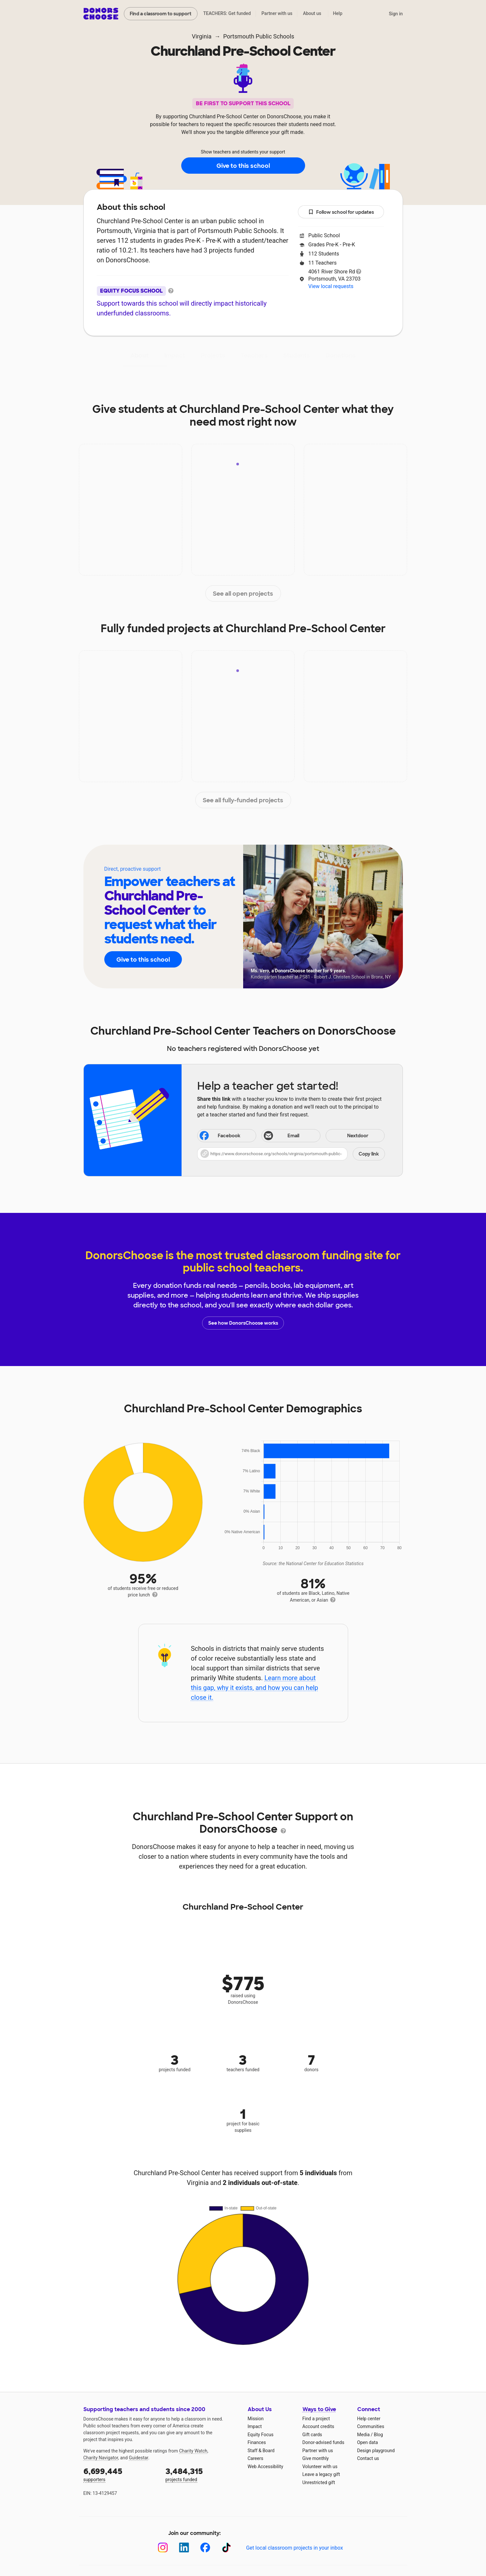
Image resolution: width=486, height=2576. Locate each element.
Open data (367, 2442)
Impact (174, 355)
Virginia (201, 36)
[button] (291, 1153)
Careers (255, 2458)
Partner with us (276, 13)
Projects (213, 355)
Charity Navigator (100, 2457)
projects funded (202, 2474)
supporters (119, 2474)
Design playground (376, 2450)
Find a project (316, 2418)
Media (363, 2434)
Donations (341, 355)
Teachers (254, 355)
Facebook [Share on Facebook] (219, 1136)
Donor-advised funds (323, 2442)
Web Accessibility (265, 2466)
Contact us (368, 2458)
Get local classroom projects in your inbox (294, 2548)
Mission (256, 2418)
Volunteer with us (320, 2466)
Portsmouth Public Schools (258, 36)
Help (337, 13)
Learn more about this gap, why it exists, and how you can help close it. (254, 1687)
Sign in (396, 13)
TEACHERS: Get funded (227, 13)
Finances (257, 2442)
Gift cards (312, 2434)
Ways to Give (319, 2409)
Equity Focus (260, 2434)
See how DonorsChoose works (243, 1323)
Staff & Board (261, 2450)
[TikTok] (226, 2547)
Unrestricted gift (318, 2482)
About (139, 355)
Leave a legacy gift (321, 2474)
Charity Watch (193, 2450)
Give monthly (315, 2458)
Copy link (369, 1154)
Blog (378, 2434)
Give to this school (243, 166)
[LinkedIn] (184, 2547)
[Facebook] (205, 2547)
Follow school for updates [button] (341, 212)
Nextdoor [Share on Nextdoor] (348, 1136)
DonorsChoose (100, 14)
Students (296, 355)
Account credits (318, 2426)
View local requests (330, 286)
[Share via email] (290, 1135)
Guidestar (138, 2457)
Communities (370, 2426)
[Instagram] (163, 2547)
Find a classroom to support (160, 14)
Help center (368, 2418)
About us (312, 13)
